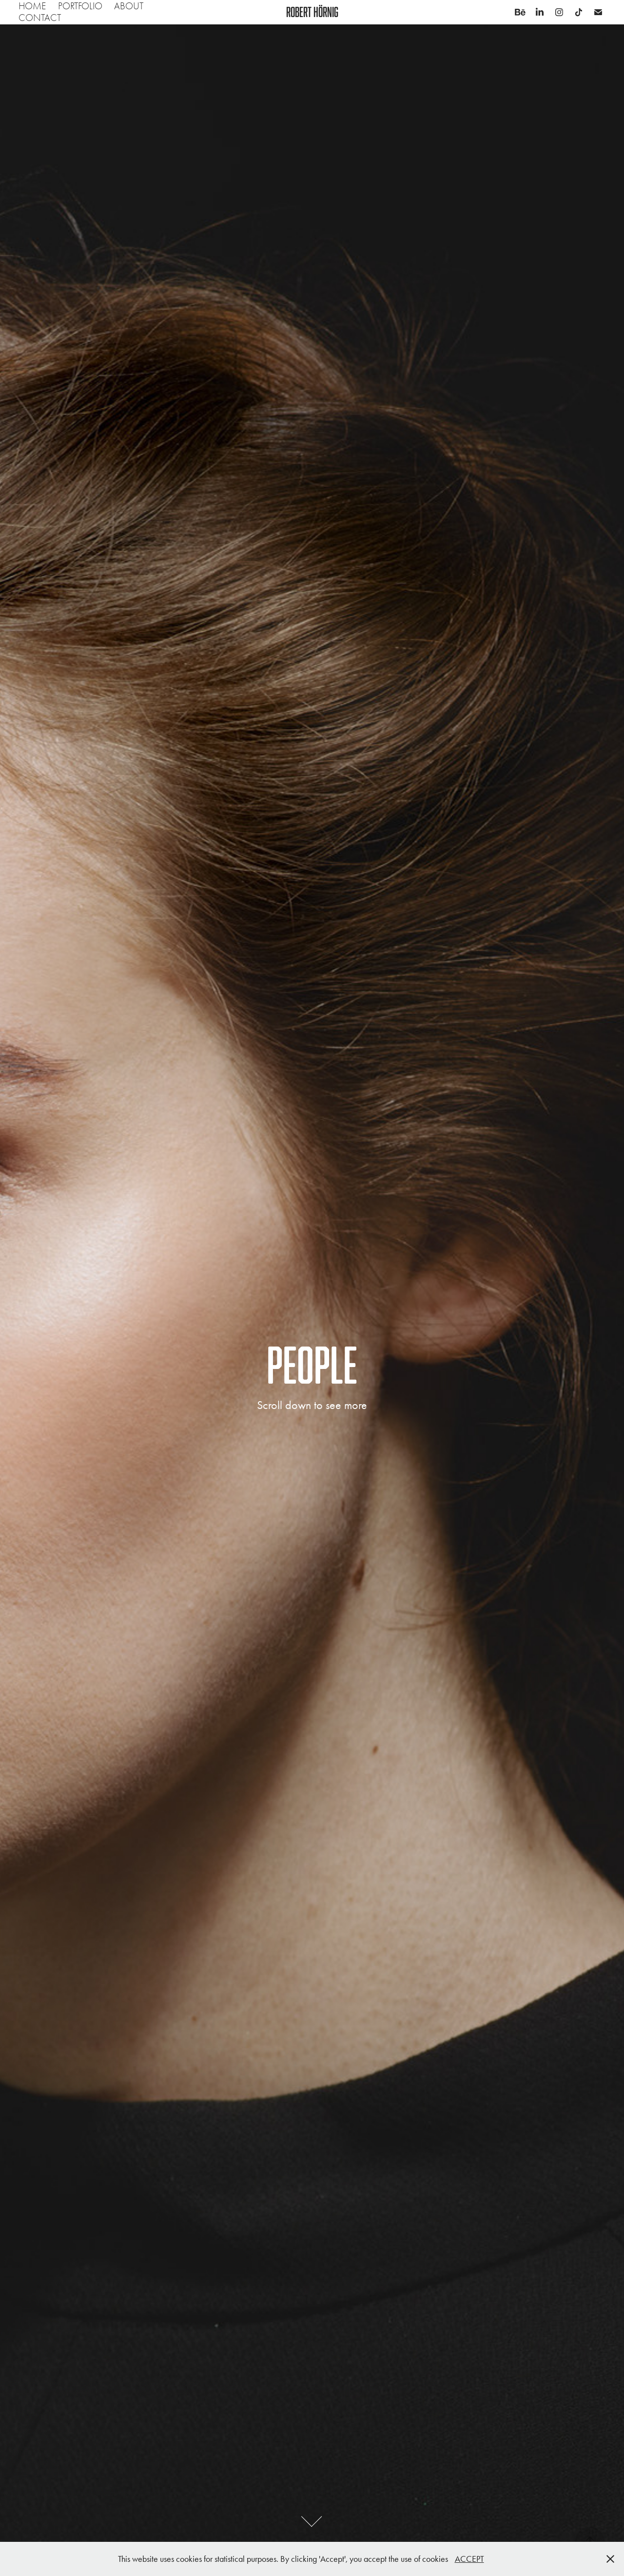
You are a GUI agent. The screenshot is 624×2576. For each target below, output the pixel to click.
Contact (40, 17)
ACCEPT (469, 2559)
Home (32, 6)
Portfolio (80, 6)
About (128, 6)
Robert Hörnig (312, 12)
